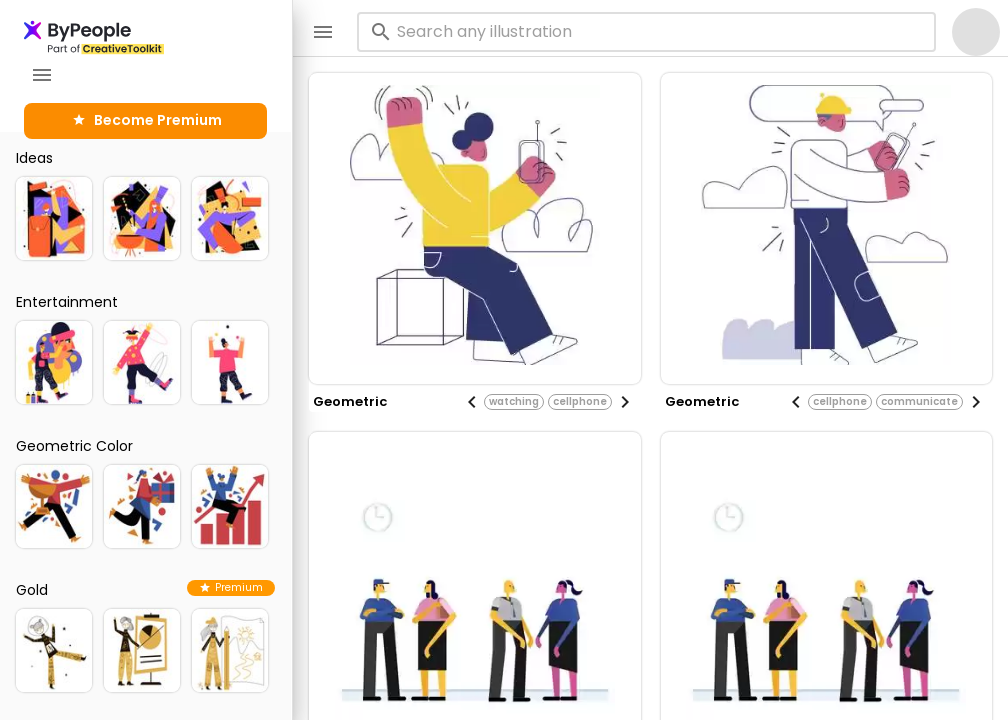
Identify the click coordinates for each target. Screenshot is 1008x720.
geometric (350, 401)
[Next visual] (625, 402)
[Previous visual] (472, 402)
